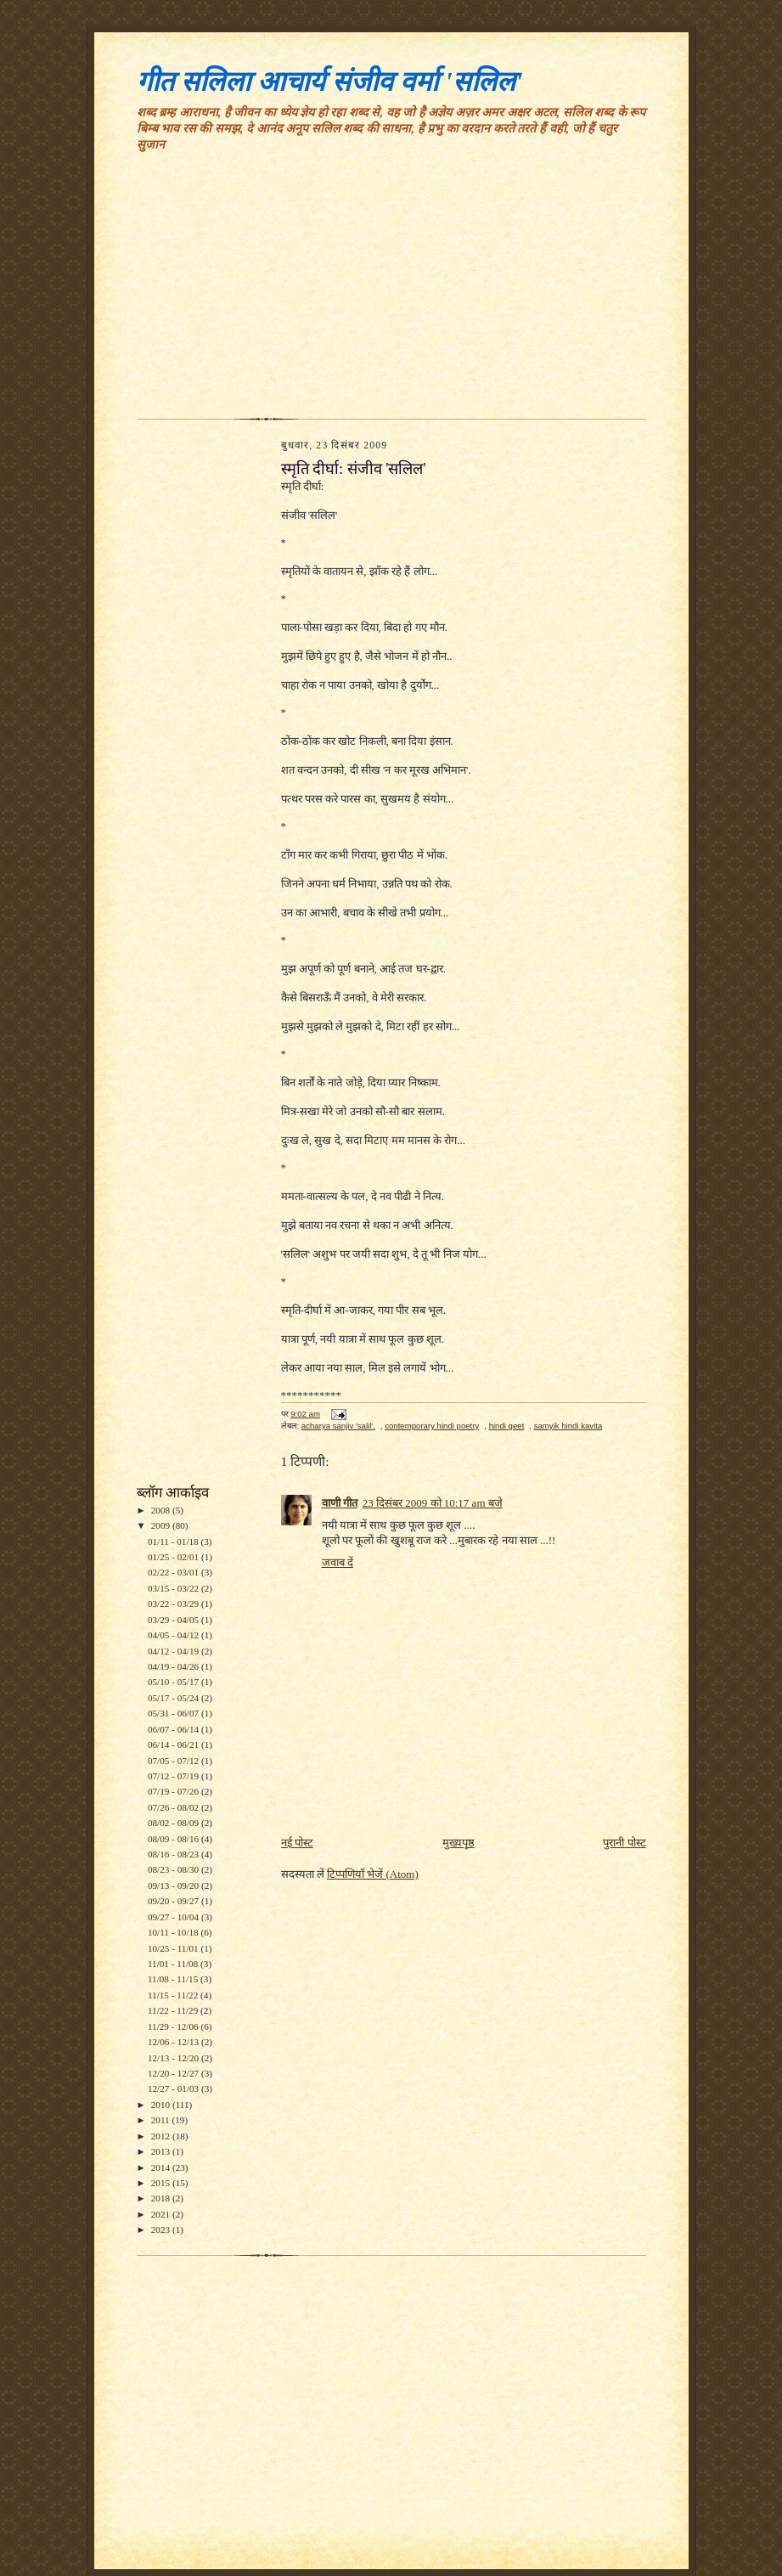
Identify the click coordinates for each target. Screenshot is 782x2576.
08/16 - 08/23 (174, 1854)
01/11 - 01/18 (174, 1541)
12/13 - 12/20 (174, 2058)
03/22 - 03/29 (174, 1603)
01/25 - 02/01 (174, 1557)
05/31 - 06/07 (174, 1713)
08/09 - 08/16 (174, 1839)
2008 (161, 1510)
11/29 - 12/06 (174, 2026)
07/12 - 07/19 (174, 1776)
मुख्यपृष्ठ (458, 1842)
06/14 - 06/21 (174, 1744)
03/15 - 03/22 (174, 1588)
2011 (161, 2120)
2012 (161, 2136)
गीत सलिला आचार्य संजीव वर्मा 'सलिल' (330, 81)
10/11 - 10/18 (174, 1932)
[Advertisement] (391, 291)
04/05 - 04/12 (174, 1635)
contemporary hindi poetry (432, 1425)
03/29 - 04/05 (174, 1620)
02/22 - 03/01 (174, 1572)
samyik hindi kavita (568, 1425)
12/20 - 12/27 (174, 2073)
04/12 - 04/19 (174, 1651)
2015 (161, 2183)
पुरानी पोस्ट (624, 1842)
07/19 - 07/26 (174, 1791)
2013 (161, 2151)
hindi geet (507, 1425)
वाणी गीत (339, 1503)
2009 (161, 1525)
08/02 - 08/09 (174, 1823)
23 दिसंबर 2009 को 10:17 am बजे (433, 1503)
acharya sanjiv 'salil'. (338, 1425)
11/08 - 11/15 (174, 1979)
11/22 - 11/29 (174, 2010)
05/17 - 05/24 (174, 1698)
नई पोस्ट (297, 1842)
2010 (161, 2105)
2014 (161, 2167)
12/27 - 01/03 (174, 2088)
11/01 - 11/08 (174, 1964)
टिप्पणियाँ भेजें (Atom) (373, 1874)
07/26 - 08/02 (174, 1807)
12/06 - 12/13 (174, 2042)
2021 (161, 2214)
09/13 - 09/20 (174, 1885)
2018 (161, 2198)
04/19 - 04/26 (174, 1666)
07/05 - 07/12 (174, 1761)
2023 (161, 2229)
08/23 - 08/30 (174, 1869)
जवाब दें (337, 1562)
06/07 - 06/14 (174, 1729)
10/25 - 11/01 (174, 1948)
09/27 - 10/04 (174, 1917)
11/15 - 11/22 (174, 1995)
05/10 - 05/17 (174, 1682)
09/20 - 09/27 (174, 1901)
